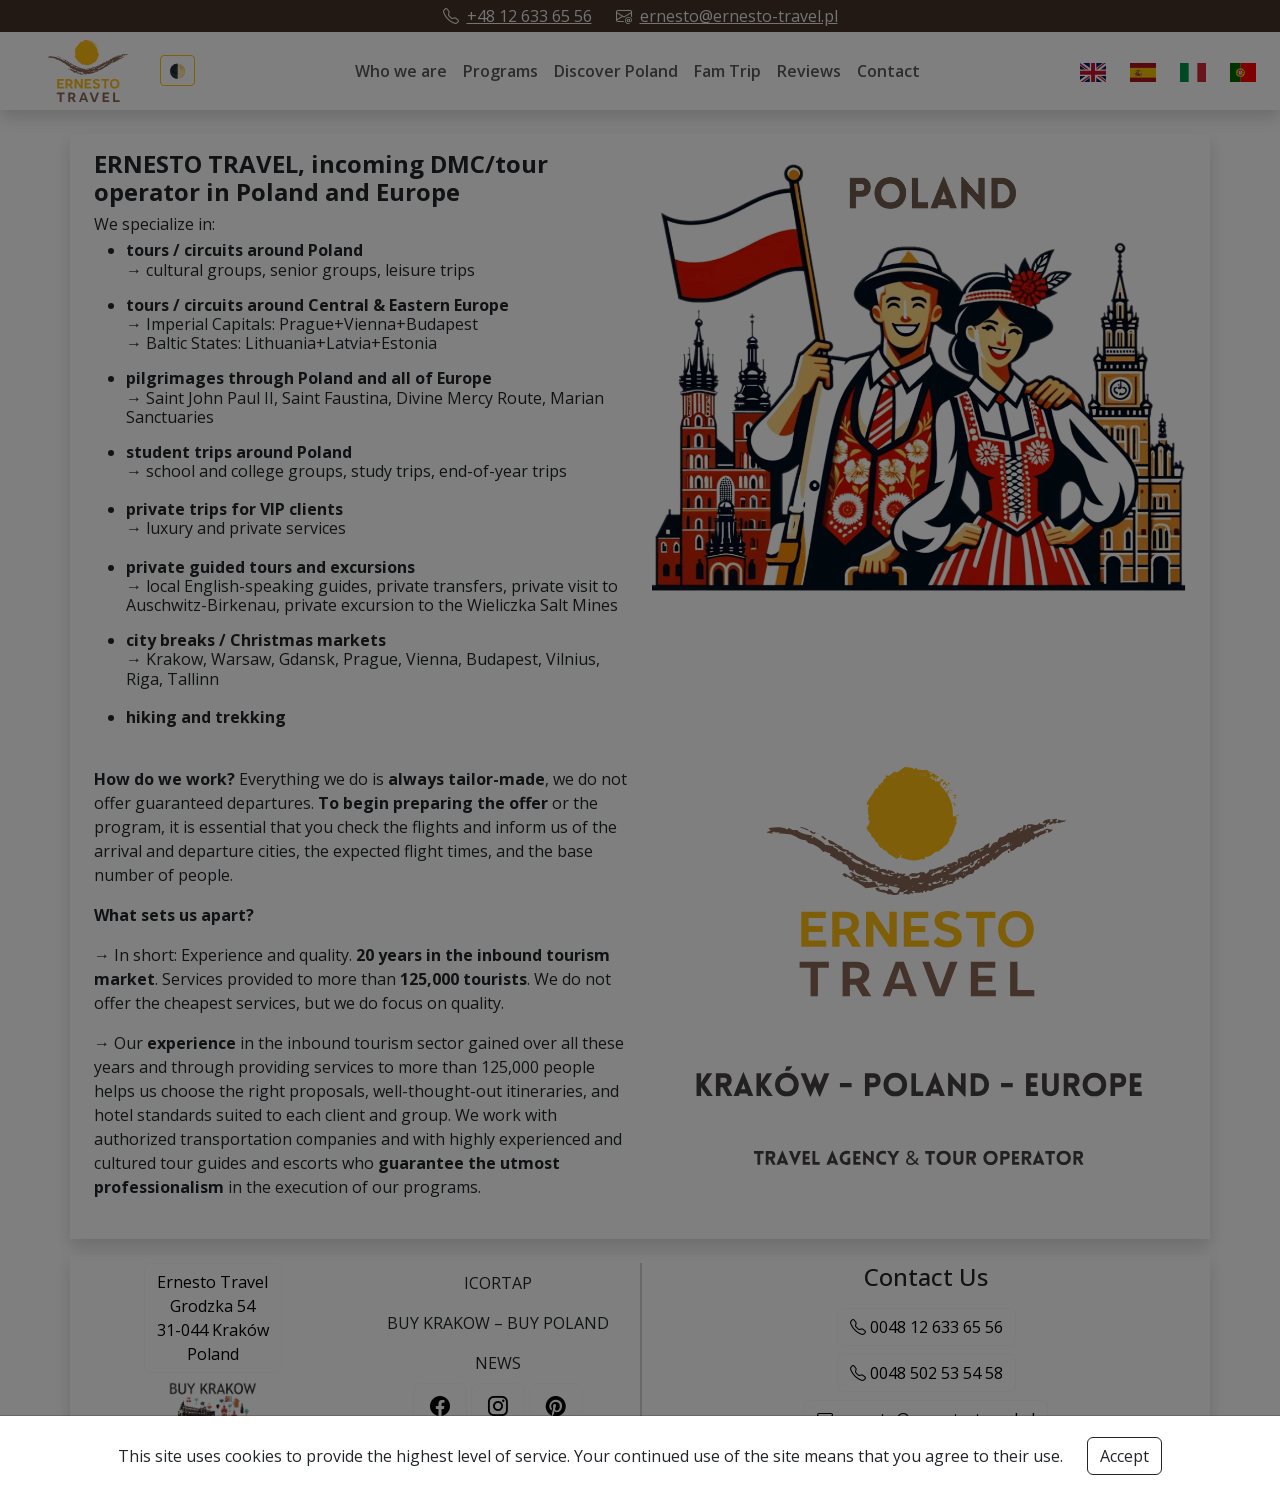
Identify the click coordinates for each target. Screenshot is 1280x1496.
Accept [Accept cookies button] (1124, 1456)
